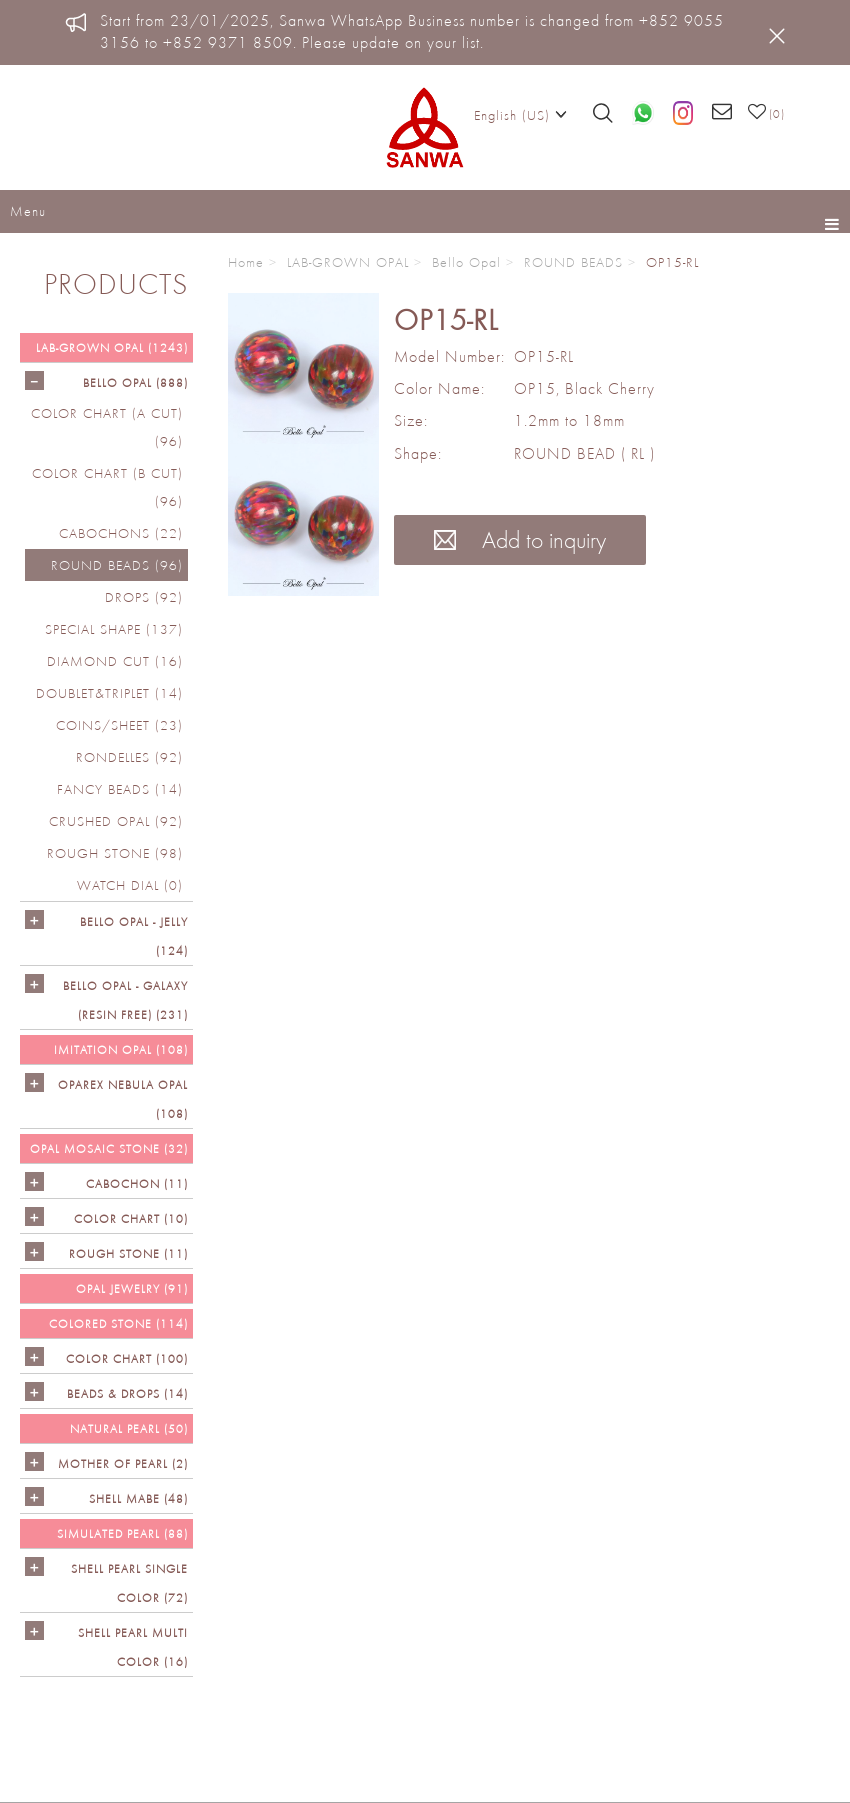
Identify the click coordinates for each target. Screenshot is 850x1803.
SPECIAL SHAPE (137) (114, 629)
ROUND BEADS (573, 262)
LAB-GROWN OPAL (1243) (112, 347)
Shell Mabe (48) (138, 1498)
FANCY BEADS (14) (120, 789)
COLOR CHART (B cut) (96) (107, 487)
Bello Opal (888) (135, 382)
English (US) (520, 114)
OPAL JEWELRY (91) (132, 1288)
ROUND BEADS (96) (117, 565)
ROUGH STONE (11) (128, 1253)
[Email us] (722, 113)
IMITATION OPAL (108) (121, 1049)
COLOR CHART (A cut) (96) (107, 427)
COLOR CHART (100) (127, 1358)
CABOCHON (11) (137, 1183)
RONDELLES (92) (129, 757)
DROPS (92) (144, 597)
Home (246, 262)
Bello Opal (466, 262)
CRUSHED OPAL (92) (116, 821)
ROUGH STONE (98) (115, 853)
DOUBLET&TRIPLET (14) (109, 693)
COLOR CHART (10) (131, 1218)
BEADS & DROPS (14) (127, 1393)
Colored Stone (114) (118, 1323)
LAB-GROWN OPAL (348, 262)
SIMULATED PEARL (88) (122, 1533)
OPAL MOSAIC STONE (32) (109, 1148)
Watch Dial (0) (130, 885)
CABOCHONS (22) (121, 533)
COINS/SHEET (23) (119, 725)
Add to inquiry (520, 539)
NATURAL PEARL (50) (129, 1428)
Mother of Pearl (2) (123, 1463)
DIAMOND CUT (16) (115, 661)
